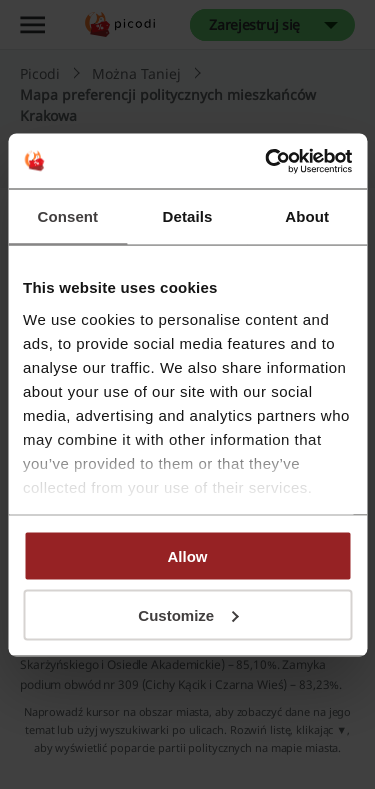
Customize (188, 614)
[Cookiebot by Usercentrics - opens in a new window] (267, 161)
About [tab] (307, 216)
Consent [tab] (67, 216)
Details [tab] (188, 216)
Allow (188, 556)
